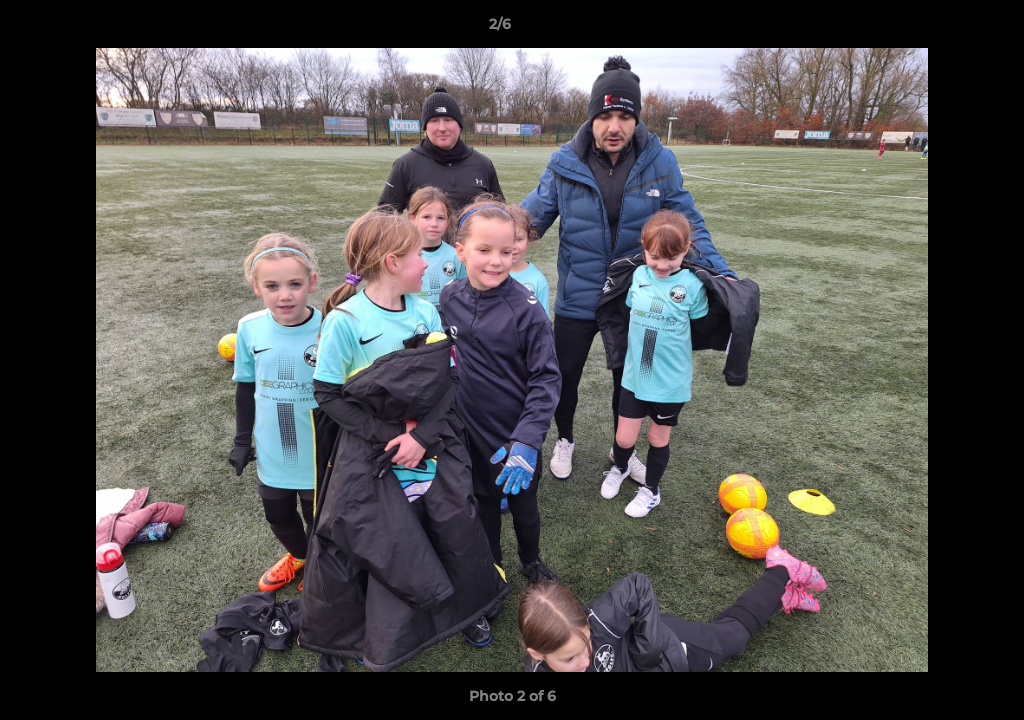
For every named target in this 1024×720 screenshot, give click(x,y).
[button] (940, 29)
